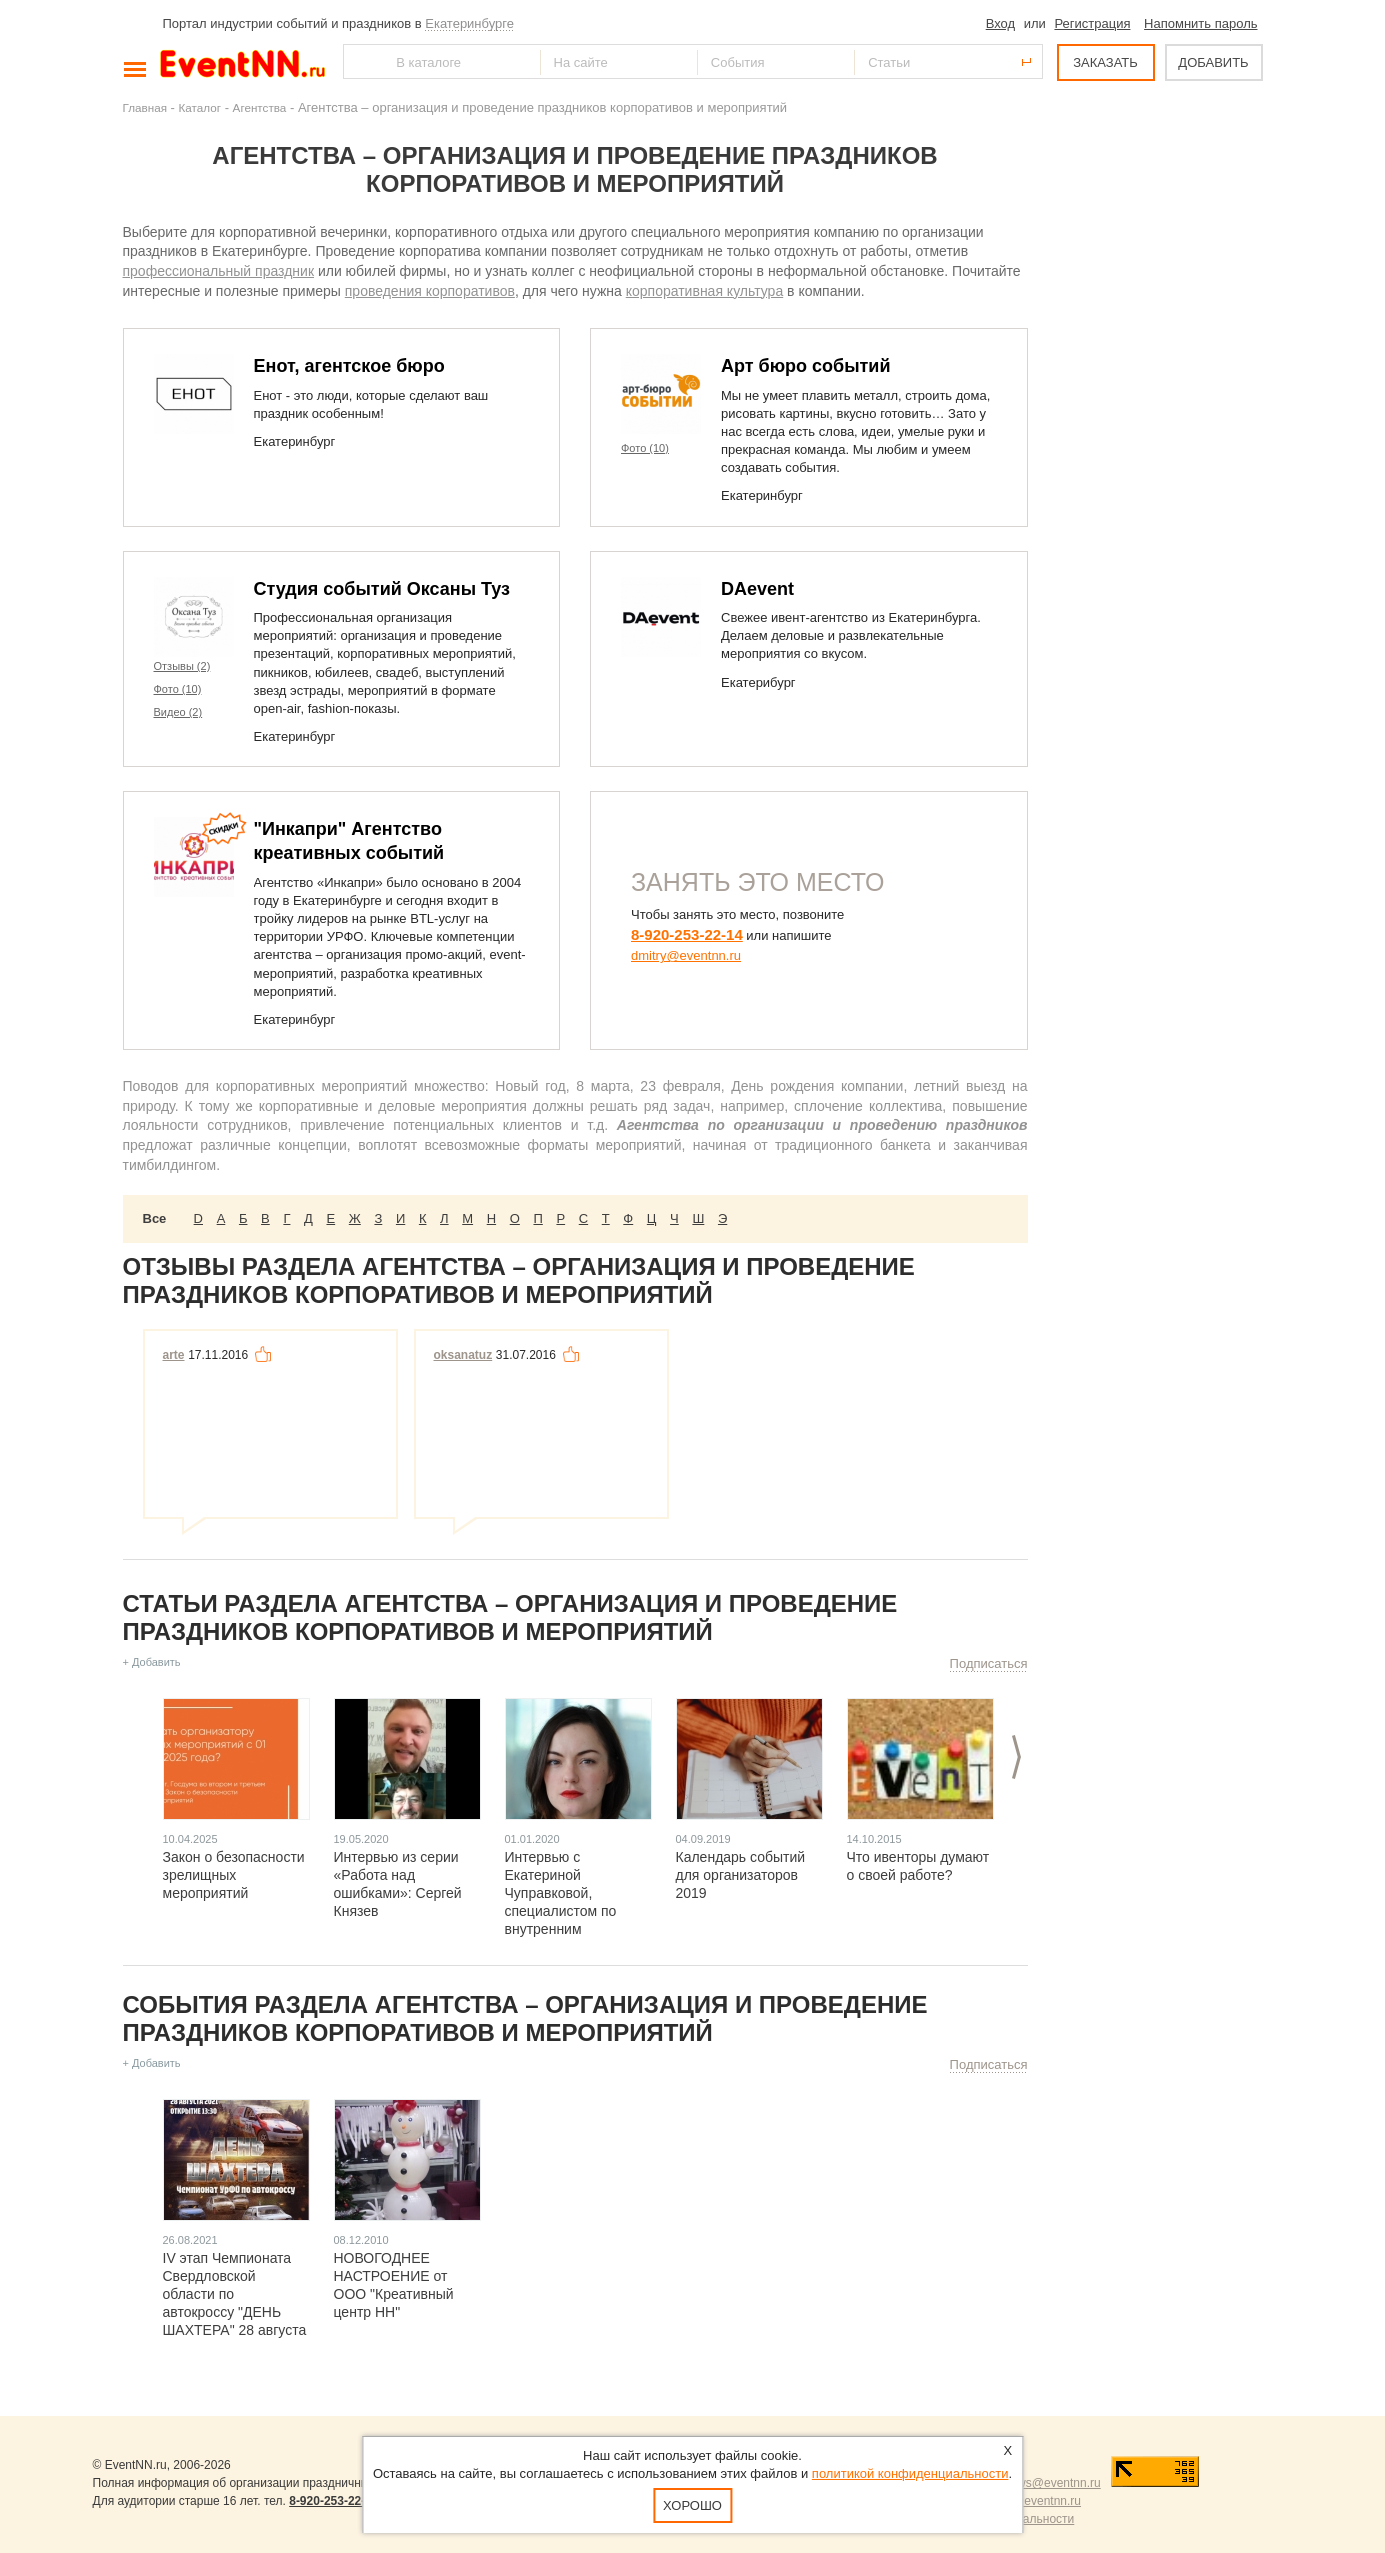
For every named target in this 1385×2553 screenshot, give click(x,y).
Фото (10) (645, 448)
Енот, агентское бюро (349, 366)
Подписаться (989, 1663)
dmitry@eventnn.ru (686, 955)
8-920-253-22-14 (687, 934)
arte (174, 1355)
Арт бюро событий (806, 366)
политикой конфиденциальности (910, 2473)
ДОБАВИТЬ (1213, 62)
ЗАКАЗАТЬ (1105, 62)
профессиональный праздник (219, 271)
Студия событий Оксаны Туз (382, 589)
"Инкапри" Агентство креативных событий (349, 841)
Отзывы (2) (182, 666)
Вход (1000, 23)
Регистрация (1092, 23)
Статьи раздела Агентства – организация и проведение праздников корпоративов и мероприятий (510, 1617)
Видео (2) (178, 712)
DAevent (757, 589)
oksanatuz (463, 1355)
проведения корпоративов (430, 291)
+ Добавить (152, 1662)
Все (155, 1218)
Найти (360, 61)
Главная (145, 107)
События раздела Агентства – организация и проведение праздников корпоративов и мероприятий (525, 2018)
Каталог (200, 107)
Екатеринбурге (469, 23)
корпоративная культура (704, 291)
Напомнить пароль (1200, 23)
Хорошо (692, 2505)
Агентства (260, 107)
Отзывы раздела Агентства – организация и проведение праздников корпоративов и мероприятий (519, 1280)
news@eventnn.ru (1052, 2483)
